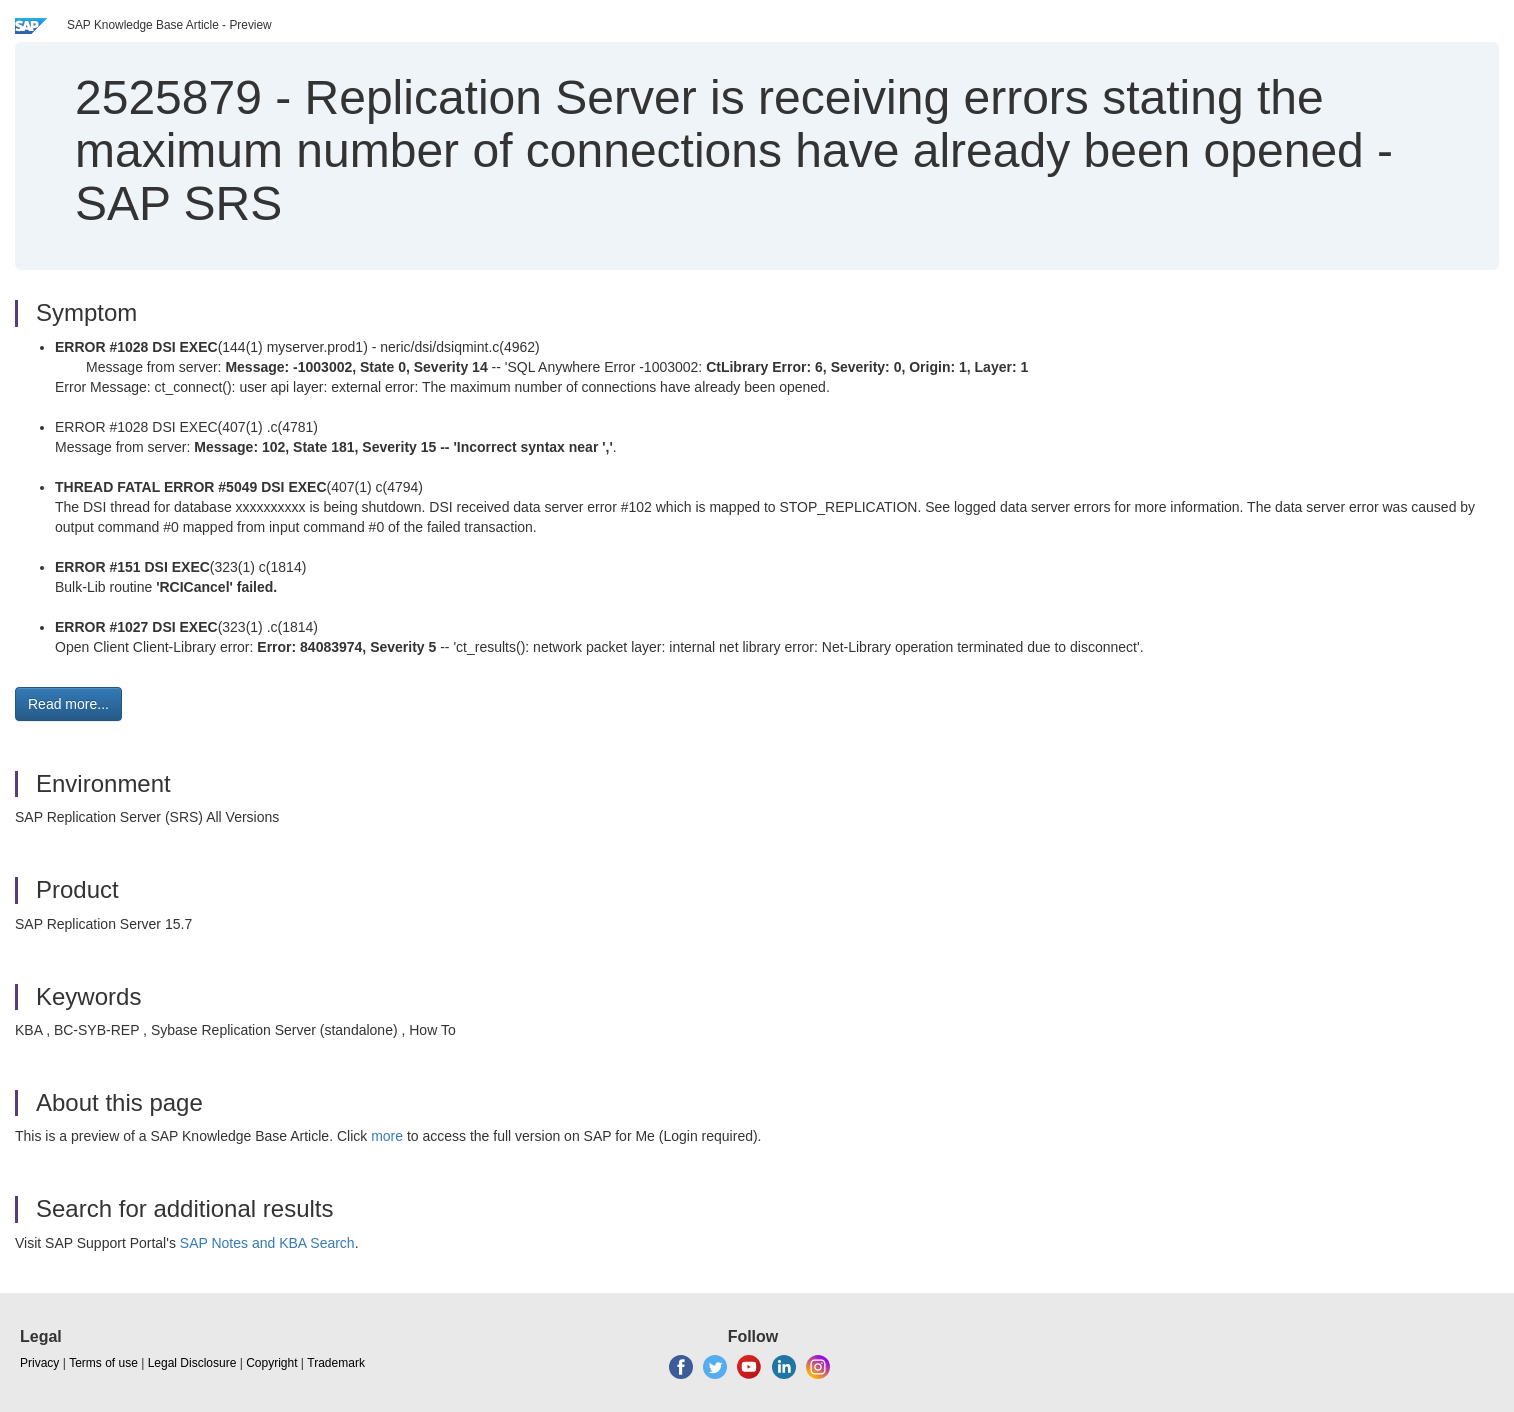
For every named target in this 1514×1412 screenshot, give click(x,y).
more (387, 1136)
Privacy (39, 1363)
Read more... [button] (68, 704)
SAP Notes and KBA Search (267, 1243)
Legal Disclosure (192, 1363)
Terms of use (103, 1363)
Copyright (271, 1363)
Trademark (336, 1363)
